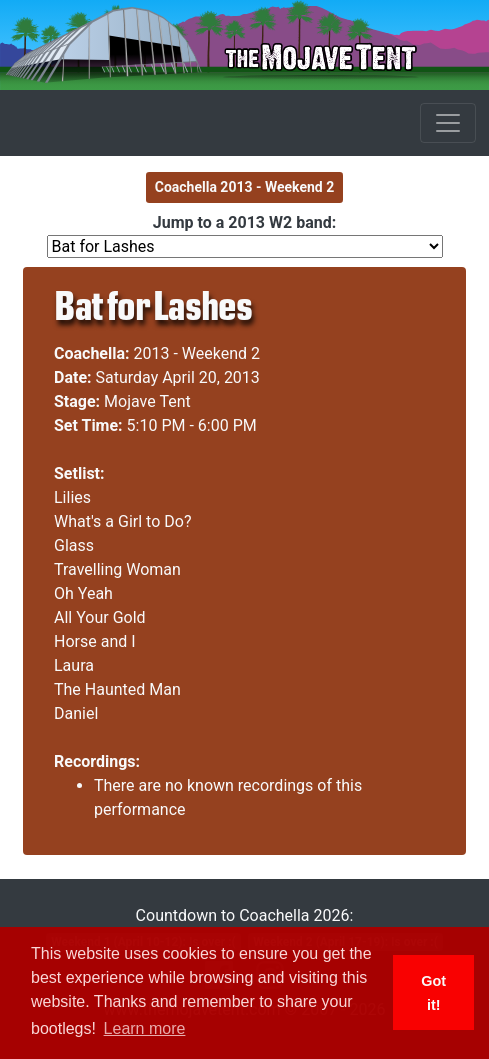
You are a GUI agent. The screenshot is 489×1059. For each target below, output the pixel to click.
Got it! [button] (433, 993)
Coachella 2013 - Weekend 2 (245, 187)
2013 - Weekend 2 (197, 353)
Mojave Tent (147, 401)
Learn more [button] (145, 1028)
